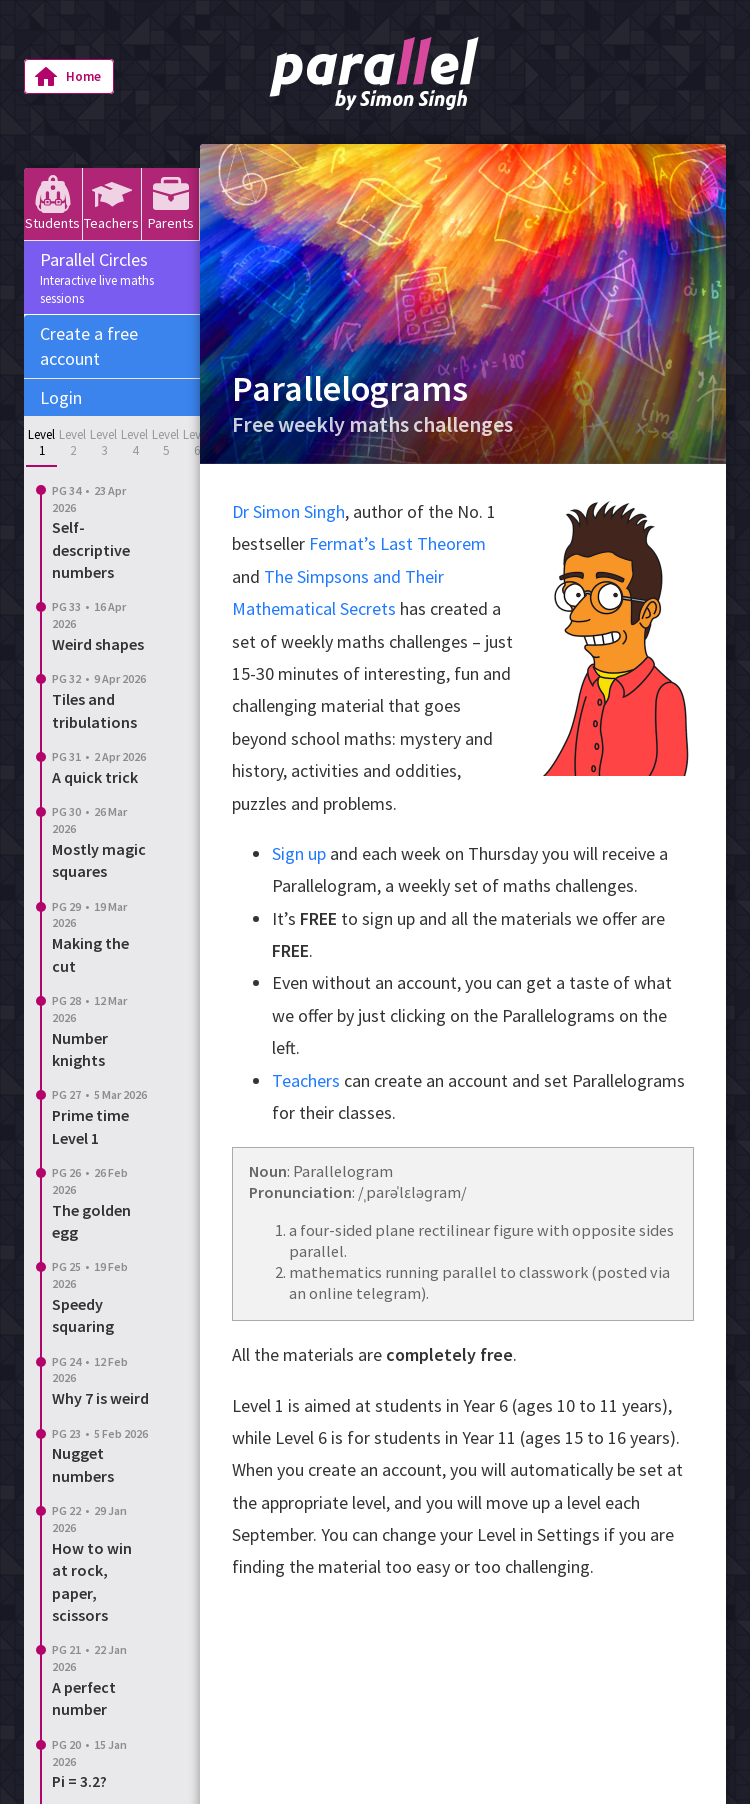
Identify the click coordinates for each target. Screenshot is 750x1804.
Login (61, 397)
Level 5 (165, 442)
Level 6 (196, 442)
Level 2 (72, 442)
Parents (171, 203)
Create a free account (89, 346)
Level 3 (103, 442)
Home (67, 77)
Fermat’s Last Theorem (397, 543)
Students (52, 203)
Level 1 (41, 442)
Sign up (299, 853)
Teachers (111, 203)
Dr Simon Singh (288, 511)
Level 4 (134, 442)
